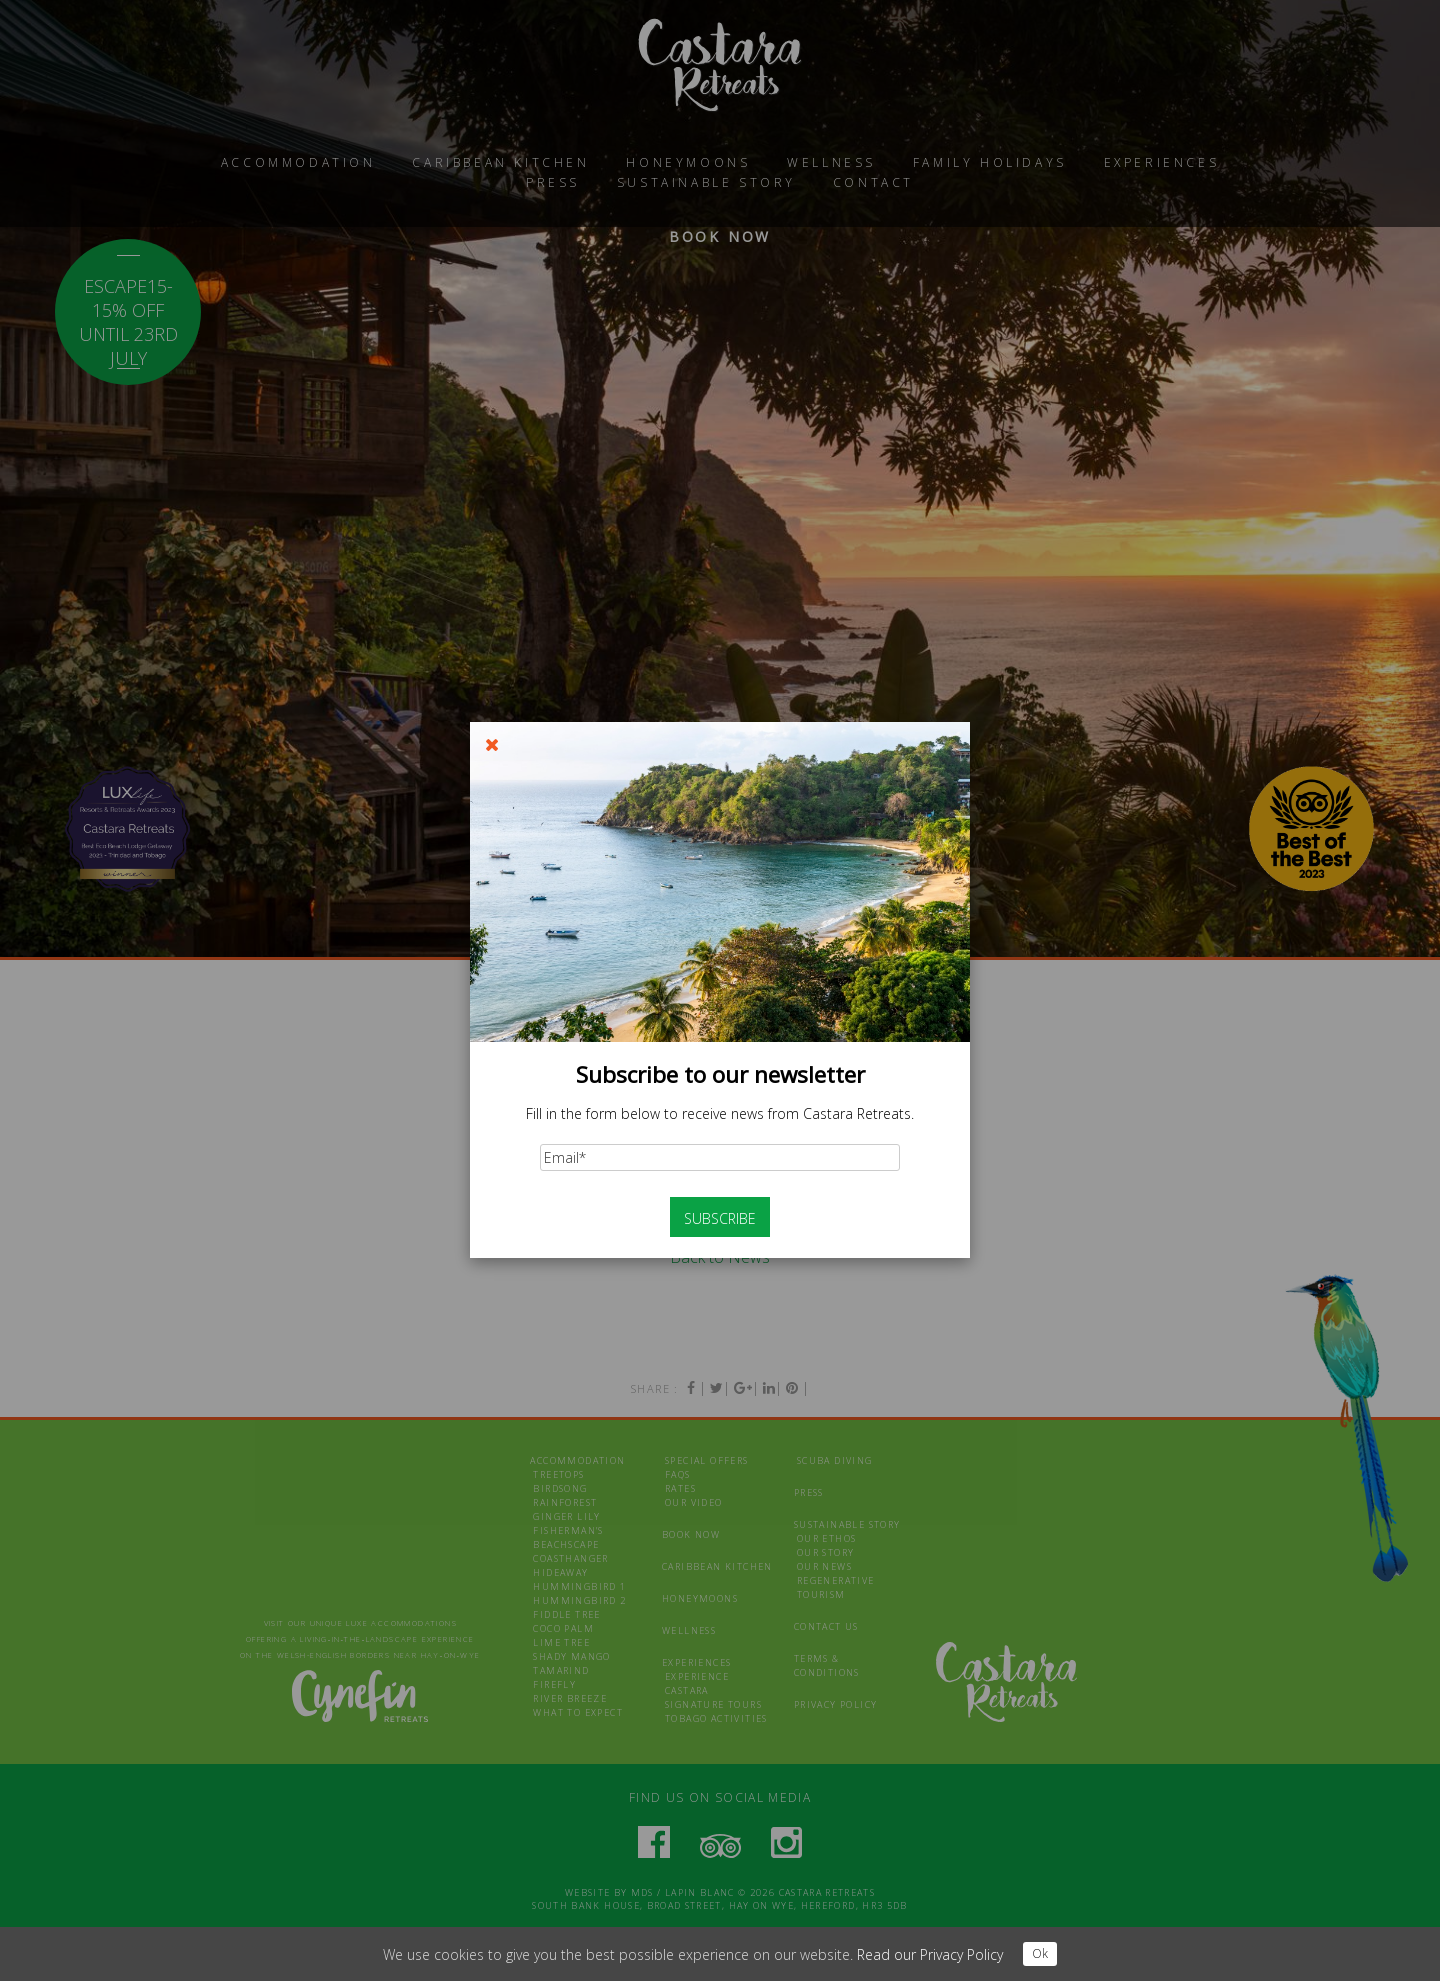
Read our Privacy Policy (930, 1954)
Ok (1040, 1953)
